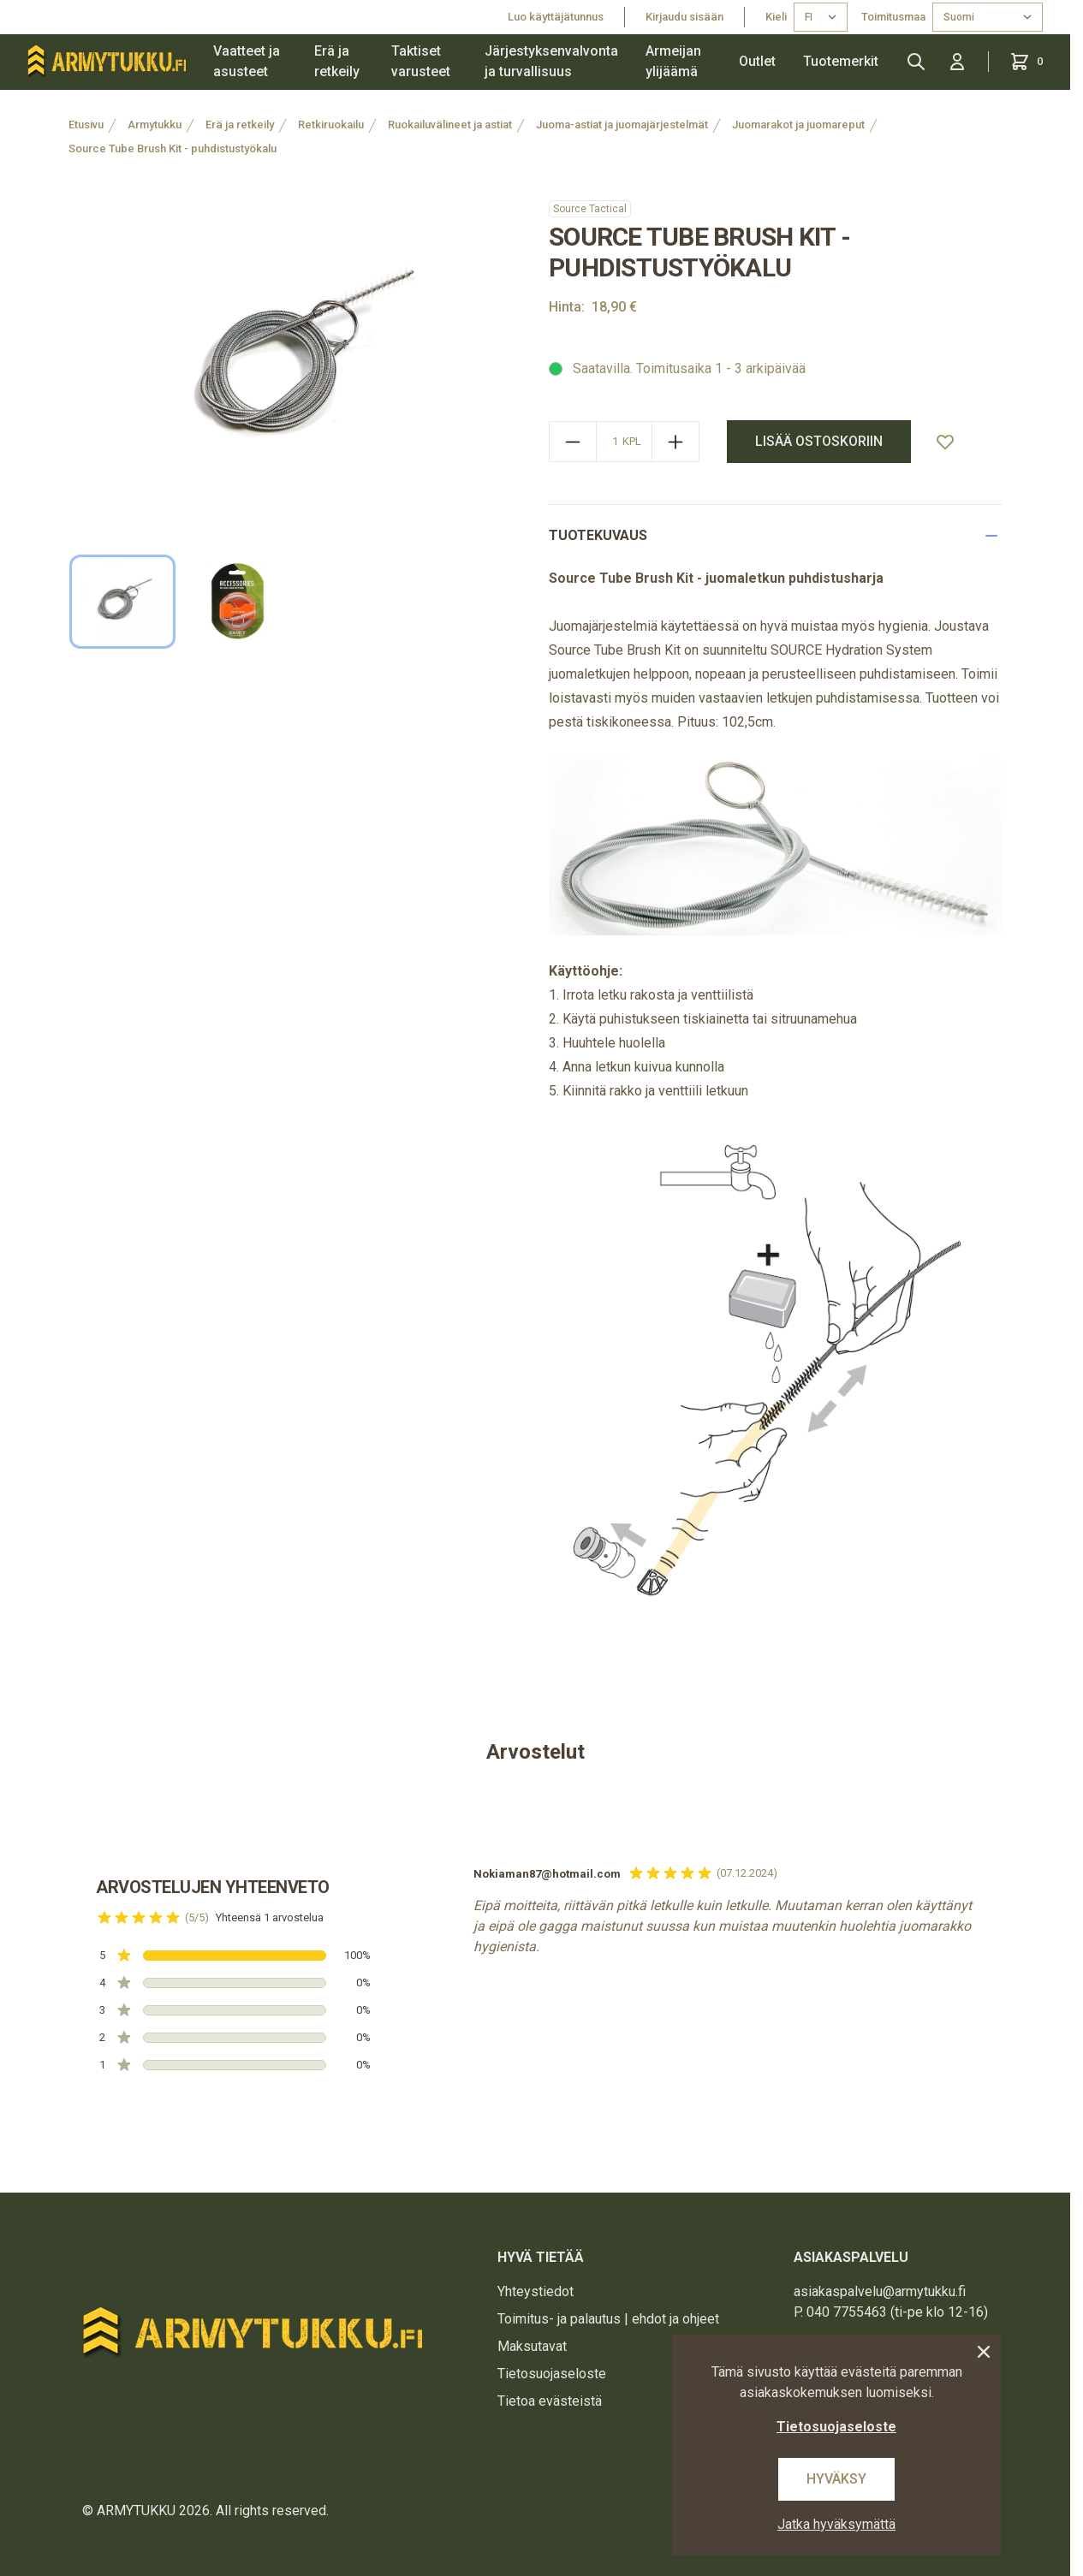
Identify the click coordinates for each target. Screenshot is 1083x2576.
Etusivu (86, 124)
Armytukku (154, 124)
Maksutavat (532, 2346)
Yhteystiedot (535, 2291)
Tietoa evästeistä (549, 2401)
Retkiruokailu (331, 124)
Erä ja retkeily (337, 61)
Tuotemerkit (840, 61)
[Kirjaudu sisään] (957, 62)
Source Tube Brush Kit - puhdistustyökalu (172, 148)
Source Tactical (590, 209)
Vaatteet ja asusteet (246, 61)
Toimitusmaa (893, 16)
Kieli (776, 16)
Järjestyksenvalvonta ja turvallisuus (551, 61)
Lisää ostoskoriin (819, 441)
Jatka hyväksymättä (836, 2524)
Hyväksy (836, 2479)
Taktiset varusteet (420, 61)
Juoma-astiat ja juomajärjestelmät (622, 124)
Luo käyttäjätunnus (556, 16)
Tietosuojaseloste (551, 2373)
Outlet (757, 61)
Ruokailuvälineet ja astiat (450, 124)
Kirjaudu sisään (684, 16)
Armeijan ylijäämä (673, 61)
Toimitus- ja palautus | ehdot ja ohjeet (608, 2319)
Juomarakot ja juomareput (798, 124)
